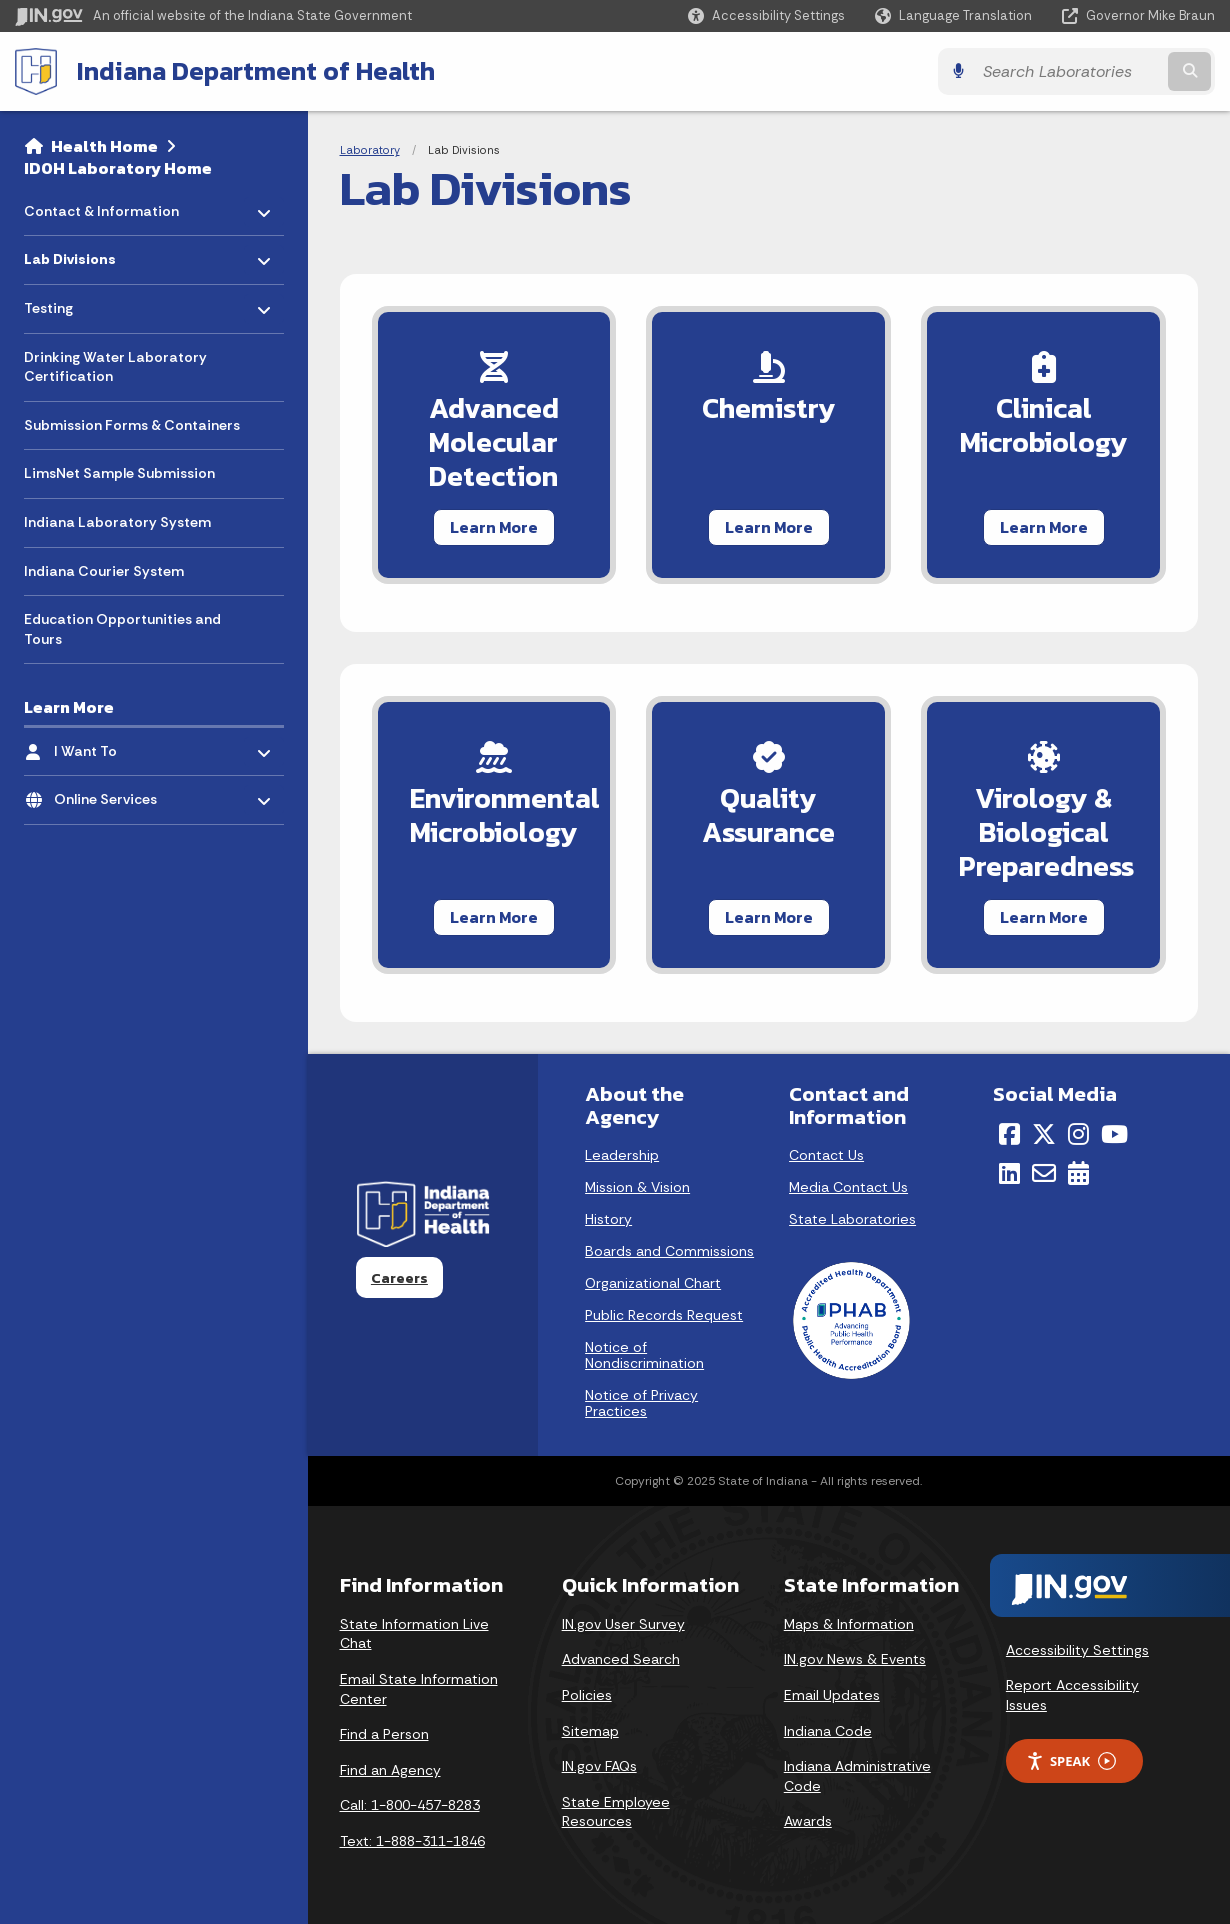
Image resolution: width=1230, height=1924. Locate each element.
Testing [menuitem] (82, 303)
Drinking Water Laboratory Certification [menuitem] (115, 367)
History (608, 1219)
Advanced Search (621, 1659)
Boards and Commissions (669, 1251)
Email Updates (832, 1695)
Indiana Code (828, 1731)
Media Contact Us (848, 1187)
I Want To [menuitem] (112, 745)
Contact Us (826, 1155)
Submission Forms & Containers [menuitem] (132, 425)
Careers (399, 1278)
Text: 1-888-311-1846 (412, 1841)
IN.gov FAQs (599, 1766)
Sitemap (590, 1731)
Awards (808, 1821)
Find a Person (384, 1734)
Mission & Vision (637, 1187)
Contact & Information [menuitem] (101, 205)
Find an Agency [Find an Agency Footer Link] (390, 1770)
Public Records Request (664, 1315)
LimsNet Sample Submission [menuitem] (119, 473)
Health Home (104, 146)
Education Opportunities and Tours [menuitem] (122, 629)
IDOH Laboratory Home (118, 168)
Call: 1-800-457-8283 (410, 1805)
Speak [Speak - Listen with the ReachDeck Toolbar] (1071, 1761)
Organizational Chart (653, 1283)
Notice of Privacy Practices (641, 1403)
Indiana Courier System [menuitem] (104, 571)
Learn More (494, 527)
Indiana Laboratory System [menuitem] (117, 522)
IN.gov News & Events (855, 1659)
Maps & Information (849, 1624)
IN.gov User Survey (623, 1624)
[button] (766, 15)
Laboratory (370, 150)
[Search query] (1068, 71)
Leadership (622, 1155)
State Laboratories (852, 1219)
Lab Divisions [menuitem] (83, 254)
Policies (587, 1695)
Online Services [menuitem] (112, 794)
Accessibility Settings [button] (1077, 1650)
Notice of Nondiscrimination (644, 1355)
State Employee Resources (616, 1812)
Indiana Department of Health (256, 71)
